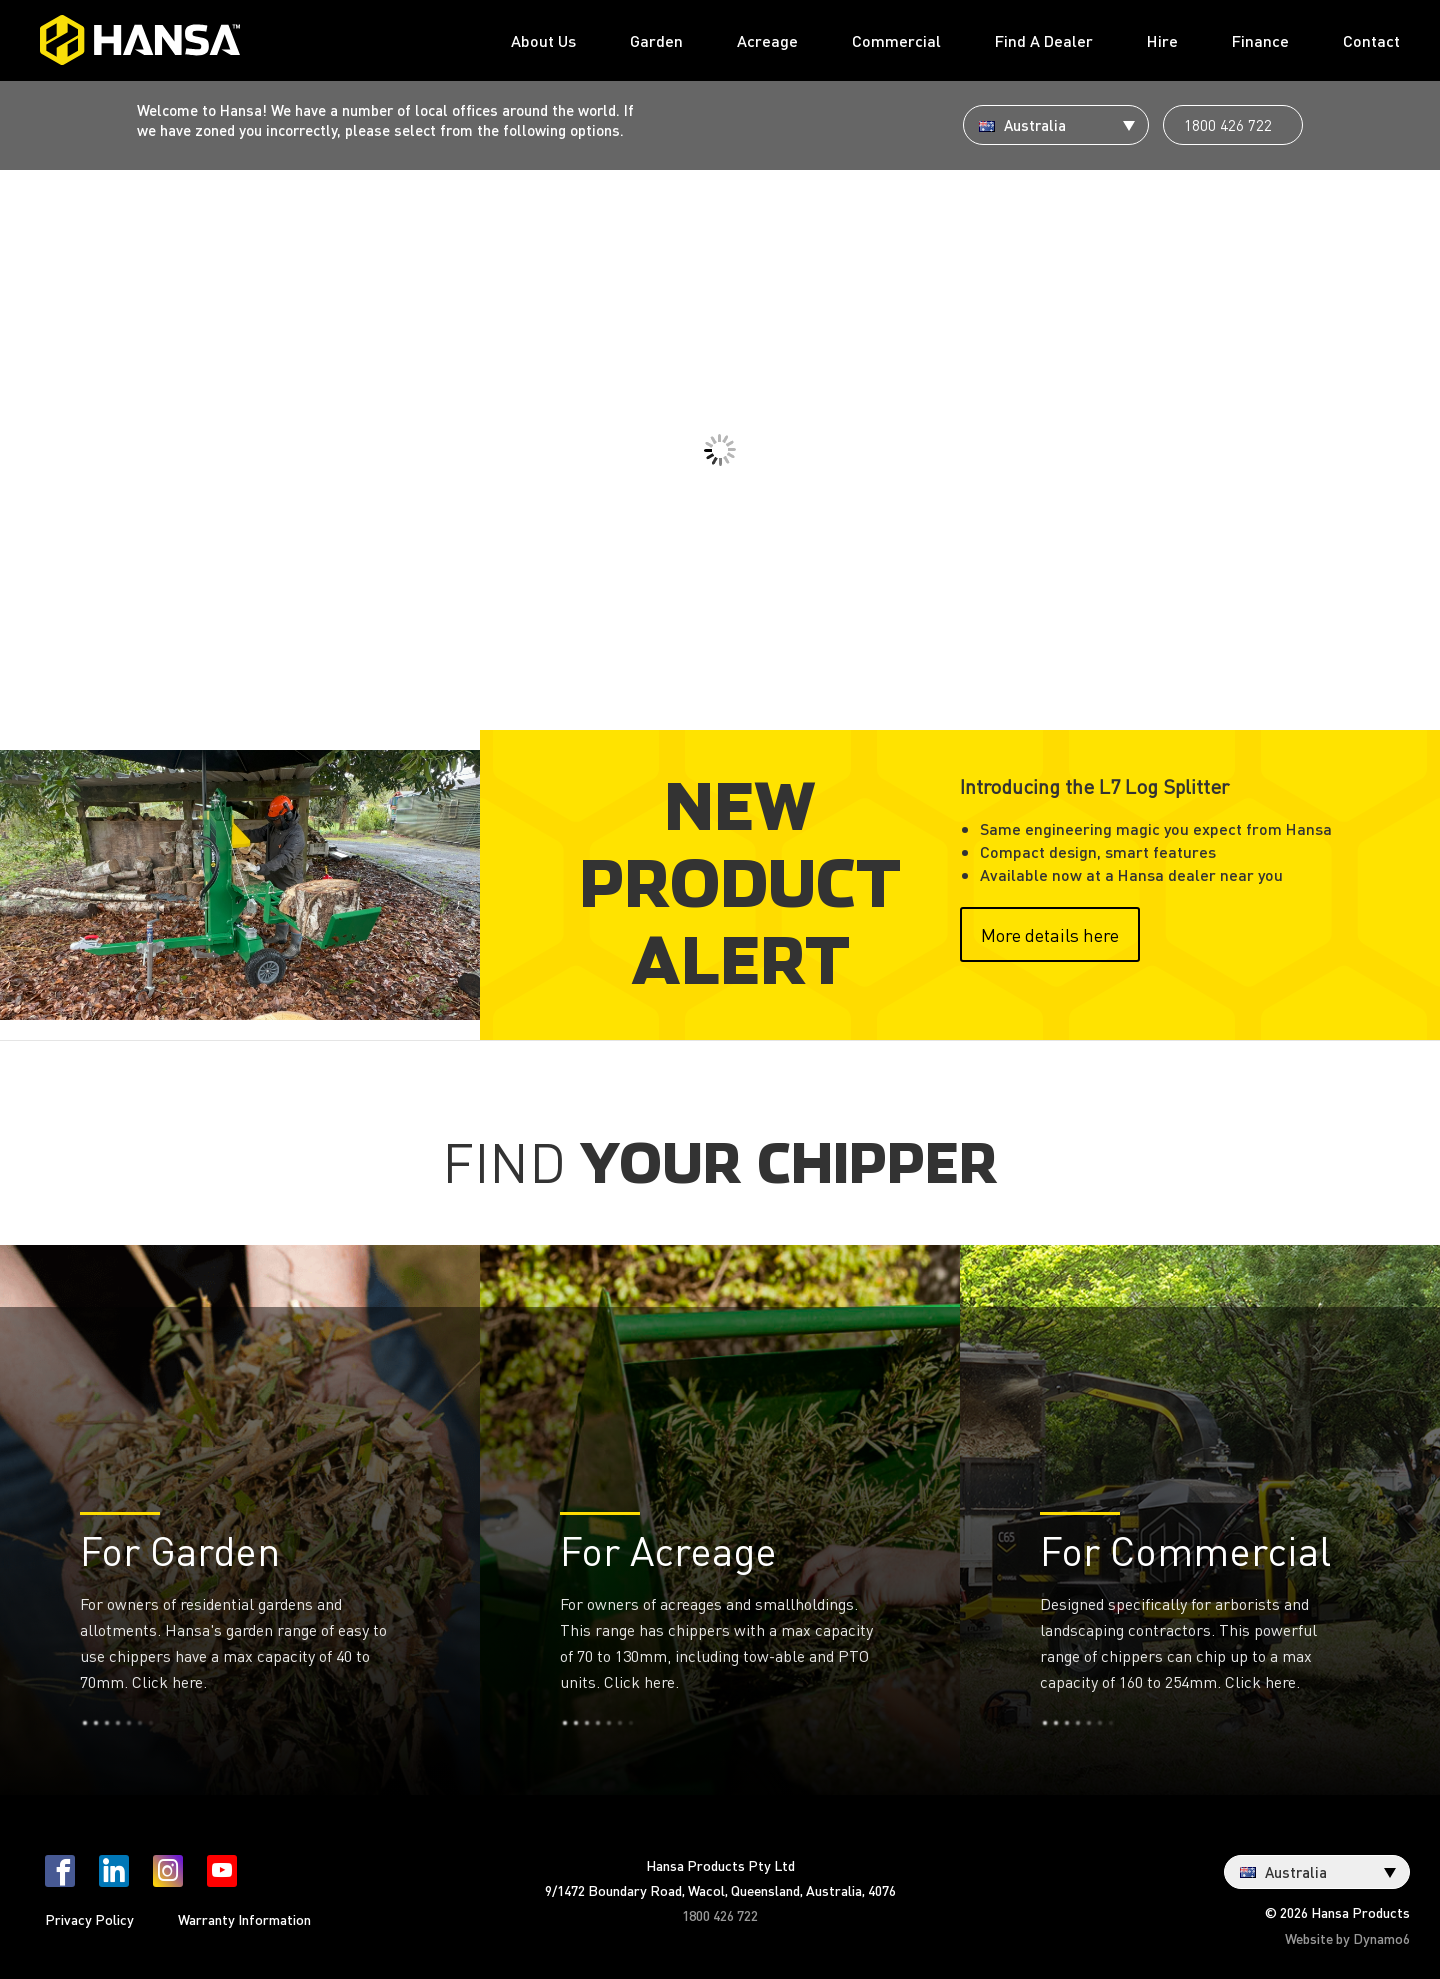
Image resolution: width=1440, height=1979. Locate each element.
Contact (1371, 40)
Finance (1260, 40)
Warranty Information (244, 1919)
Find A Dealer (1044, 40)
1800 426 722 (1228, 125)
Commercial (896, 40)
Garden (656, 40)
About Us (543, 40)
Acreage (767, 40)
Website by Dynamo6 (1347, 1938)
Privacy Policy (89, 1919)
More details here (1050, 934)
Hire (1162, 40)
